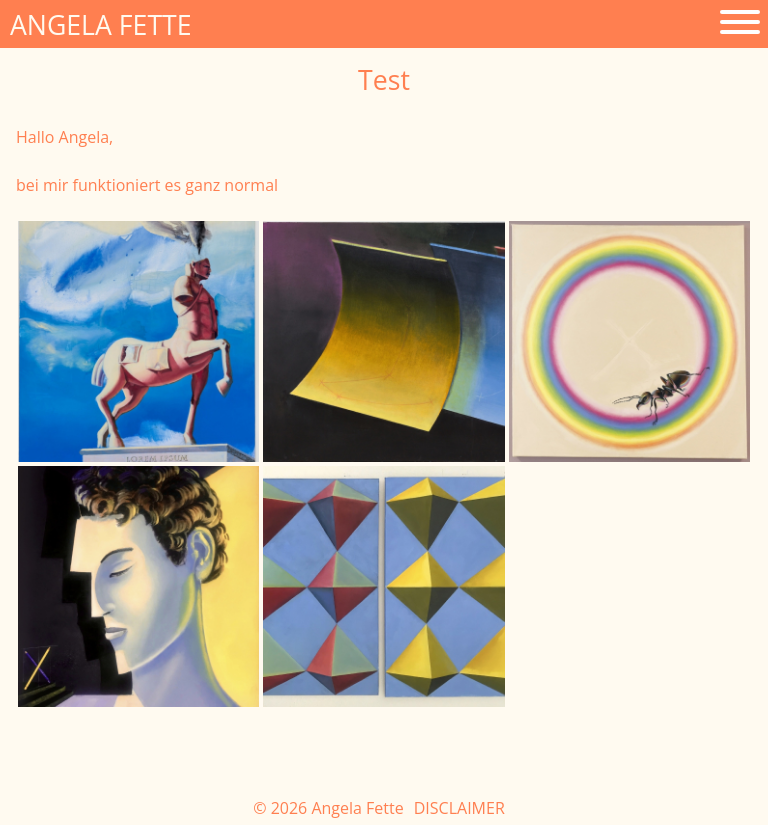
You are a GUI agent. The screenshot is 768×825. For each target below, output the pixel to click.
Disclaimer (459, 808)
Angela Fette (101, 25)
